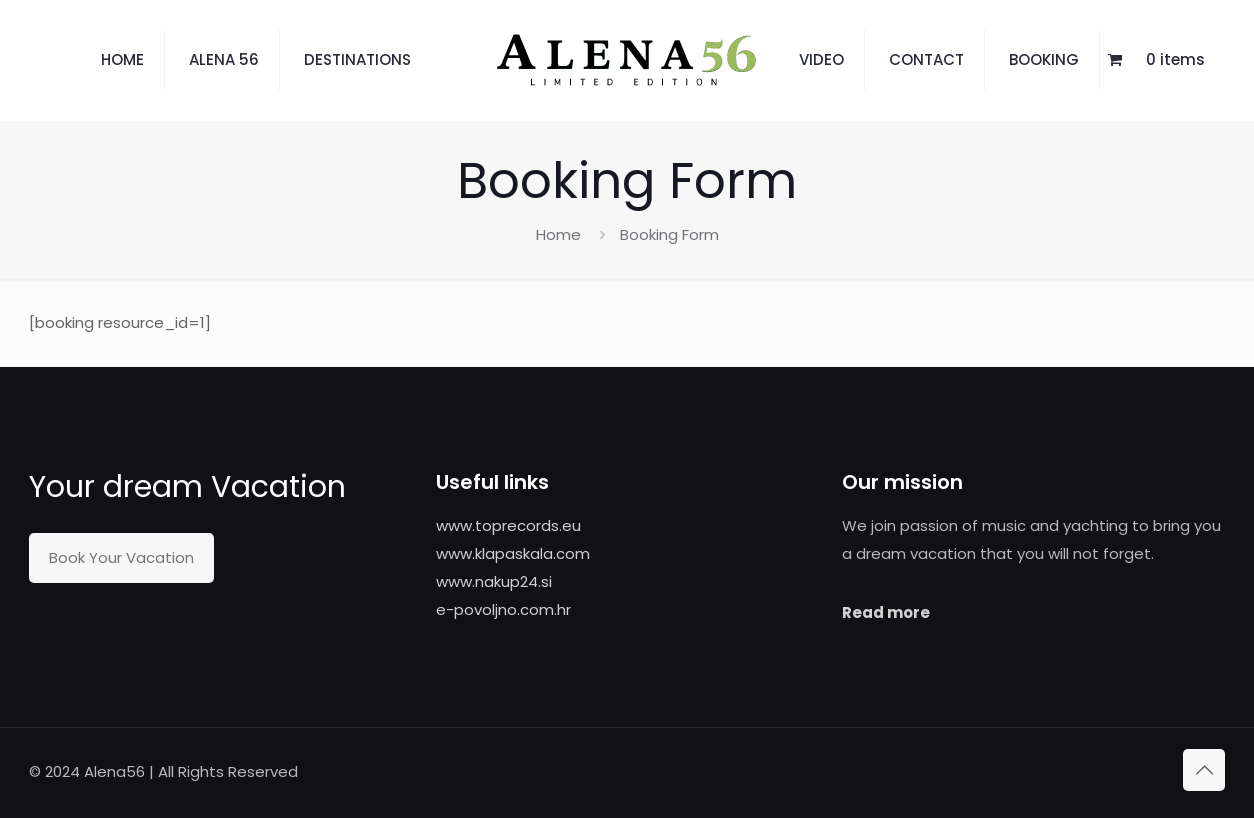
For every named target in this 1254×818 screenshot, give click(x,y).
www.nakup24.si (494, 581)
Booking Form (669, 234)
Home (558, 234)
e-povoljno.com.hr (503, 609)
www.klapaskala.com (513, 553)
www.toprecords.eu (508, 525)
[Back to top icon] (1204, 770)
